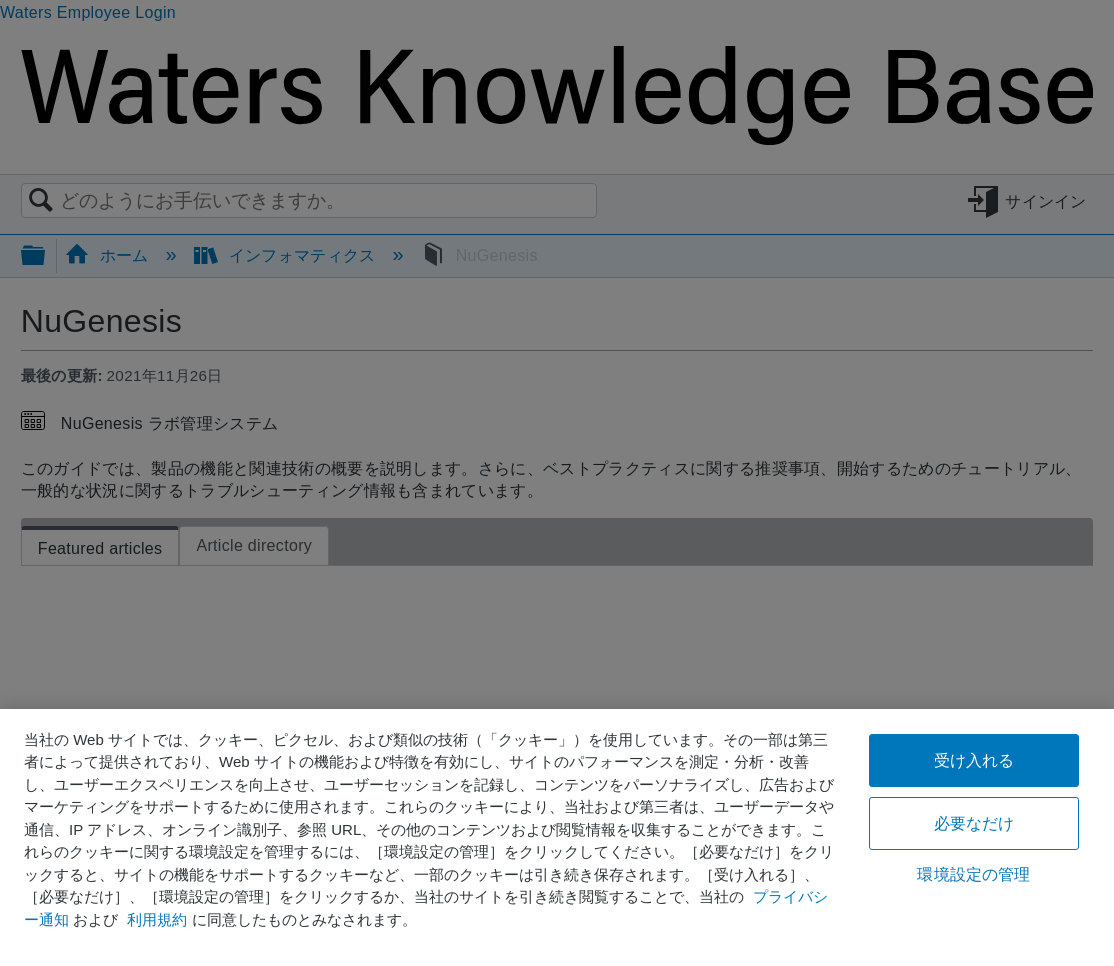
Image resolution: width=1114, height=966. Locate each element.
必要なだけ (974, 823)
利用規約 (157, 919)
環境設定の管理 (973, 874)
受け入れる (974, 760)
